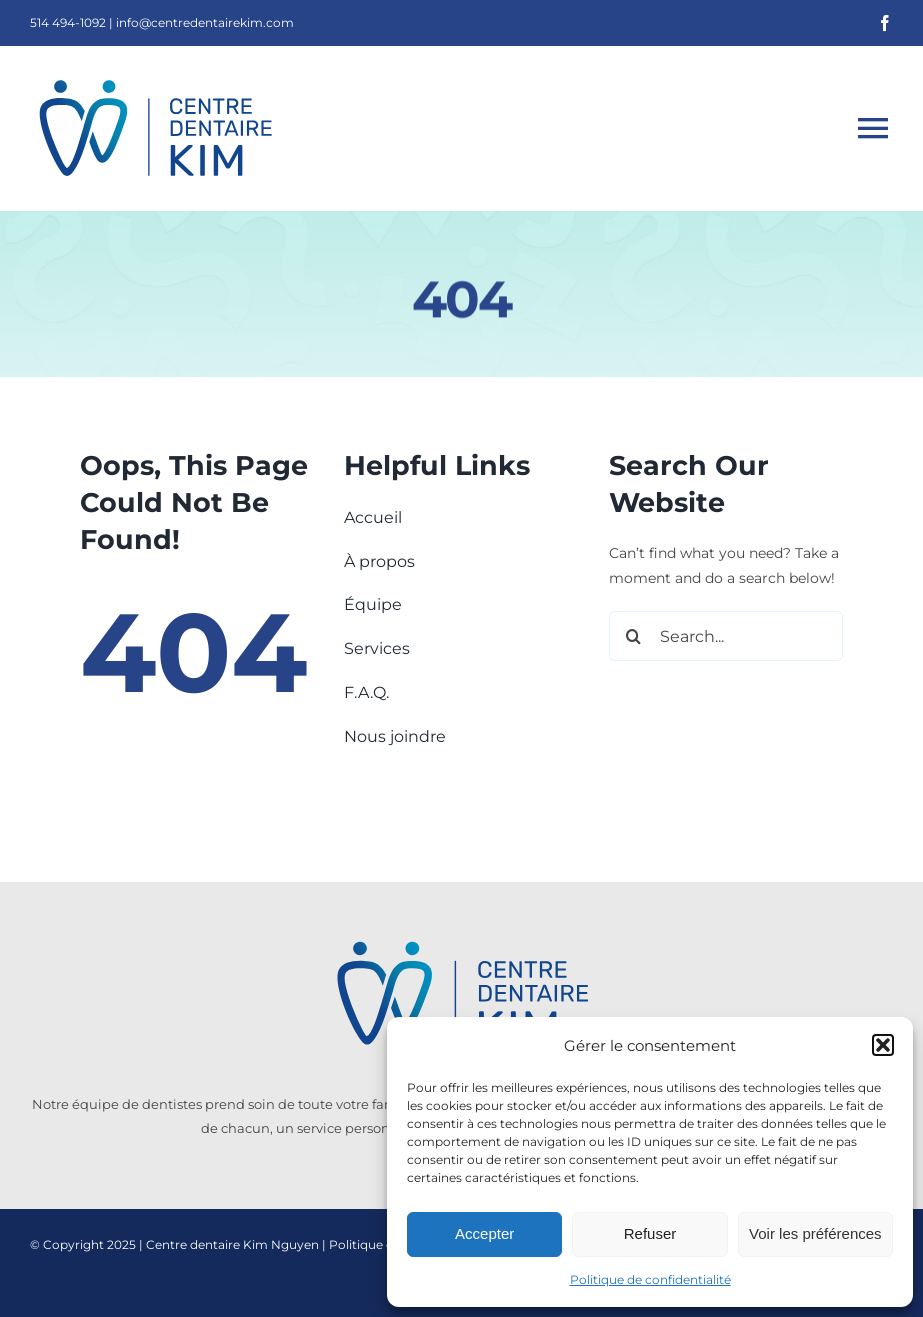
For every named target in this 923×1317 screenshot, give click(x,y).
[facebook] (885, 23)
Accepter (484, 1233)
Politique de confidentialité (650, 1279)
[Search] (634, 636)
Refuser (650, 1233)
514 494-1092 (68, 22)
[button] (883, 1045)
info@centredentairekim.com (205, 22)
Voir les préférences (815, 1233)
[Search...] (726, 636)
